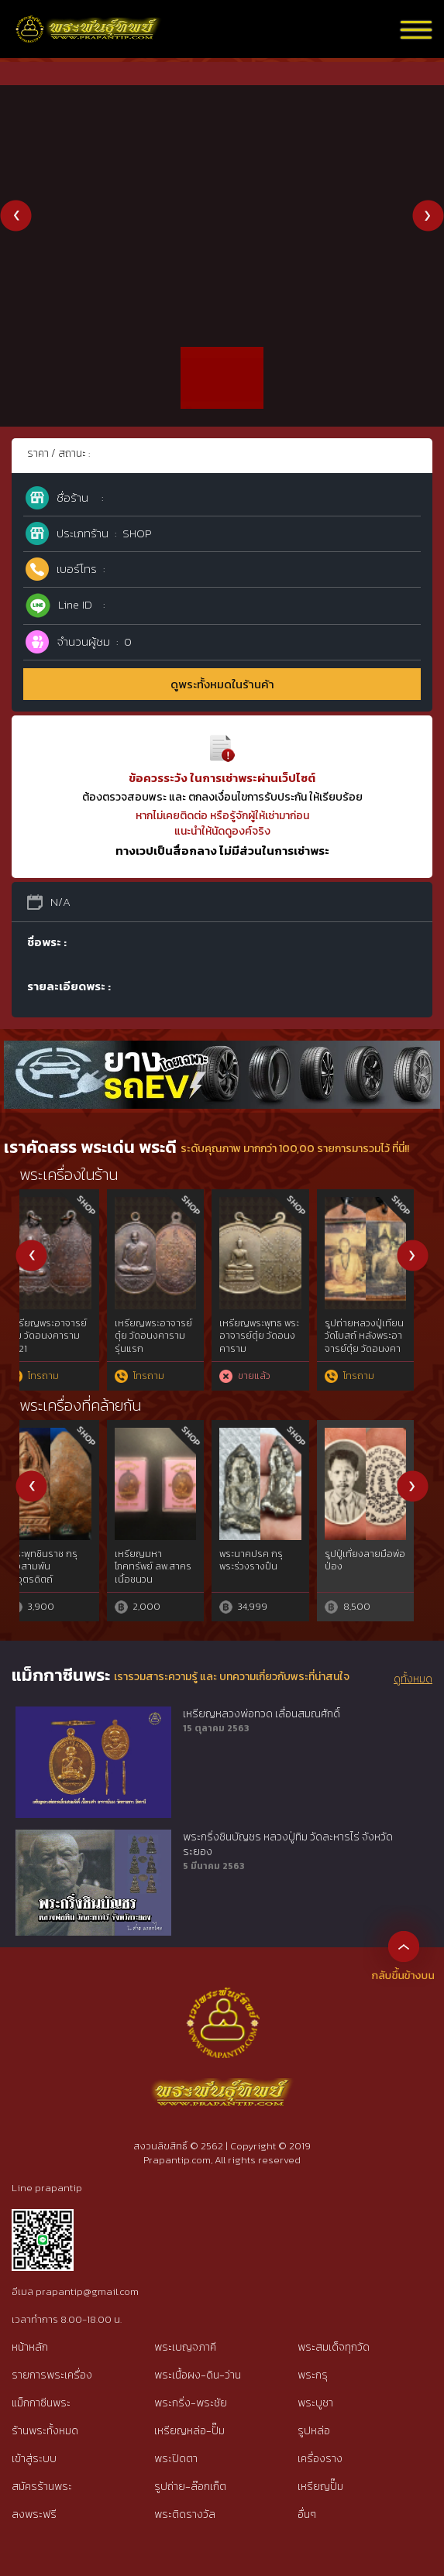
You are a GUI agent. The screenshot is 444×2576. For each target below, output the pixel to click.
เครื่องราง (320, 2459)
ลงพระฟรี (34, 2514)
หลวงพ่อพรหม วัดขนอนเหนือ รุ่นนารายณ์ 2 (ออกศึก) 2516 (273, 1342)
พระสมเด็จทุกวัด (334, 2347)
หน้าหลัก (30, 2347)
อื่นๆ (307, 2514)
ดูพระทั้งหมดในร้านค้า (222, 684)
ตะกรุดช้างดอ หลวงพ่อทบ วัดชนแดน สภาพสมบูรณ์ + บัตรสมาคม (67, 1342)
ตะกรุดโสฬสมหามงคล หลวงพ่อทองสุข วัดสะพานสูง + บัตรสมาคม (382, 1342)
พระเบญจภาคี (185, 2347)
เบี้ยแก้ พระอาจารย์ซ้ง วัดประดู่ (377, 1560)
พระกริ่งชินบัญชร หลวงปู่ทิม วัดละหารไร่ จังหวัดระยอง (288, 1845)
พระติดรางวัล (184, 2514)
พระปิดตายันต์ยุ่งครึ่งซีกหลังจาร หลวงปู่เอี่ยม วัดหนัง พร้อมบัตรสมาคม (173, 1342)
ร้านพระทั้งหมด (45, 2431)
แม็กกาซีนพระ (41, 2403)
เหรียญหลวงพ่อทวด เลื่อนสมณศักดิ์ (261, 1714)
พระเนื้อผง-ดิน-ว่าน (197, 2375)
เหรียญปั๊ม (320, 2486)
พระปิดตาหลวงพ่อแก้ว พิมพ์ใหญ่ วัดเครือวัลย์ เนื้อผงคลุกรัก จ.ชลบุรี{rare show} (65, 1580)
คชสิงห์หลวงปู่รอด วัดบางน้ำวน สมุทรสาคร (170, 1567)
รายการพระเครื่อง (52, 2375)
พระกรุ (313, 2375)
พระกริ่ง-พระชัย (190, 2403)
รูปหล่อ (314, 2431)
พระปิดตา (176, 2459)
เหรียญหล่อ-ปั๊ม (189, 2431)
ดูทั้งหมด (413, 1679)
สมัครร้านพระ (42, 2486)
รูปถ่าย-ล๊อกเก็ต (190, 2486)
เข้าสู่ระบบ (34, 2459)
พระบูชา (315, 2403)
